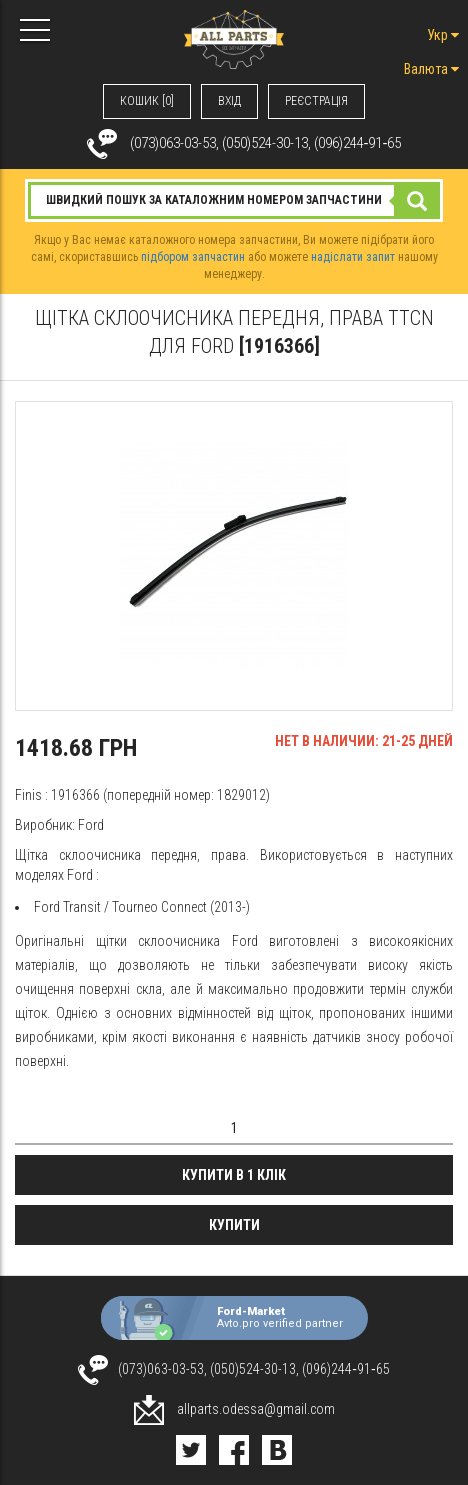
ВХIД (229, 101)
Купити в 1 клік (234, 1175)
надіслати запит (353, 257)
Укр (443, 35)
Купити (234, 1225)
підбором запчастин (193, 257)
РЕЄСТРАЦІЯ (316, 101)
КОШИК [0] (147, 101)
